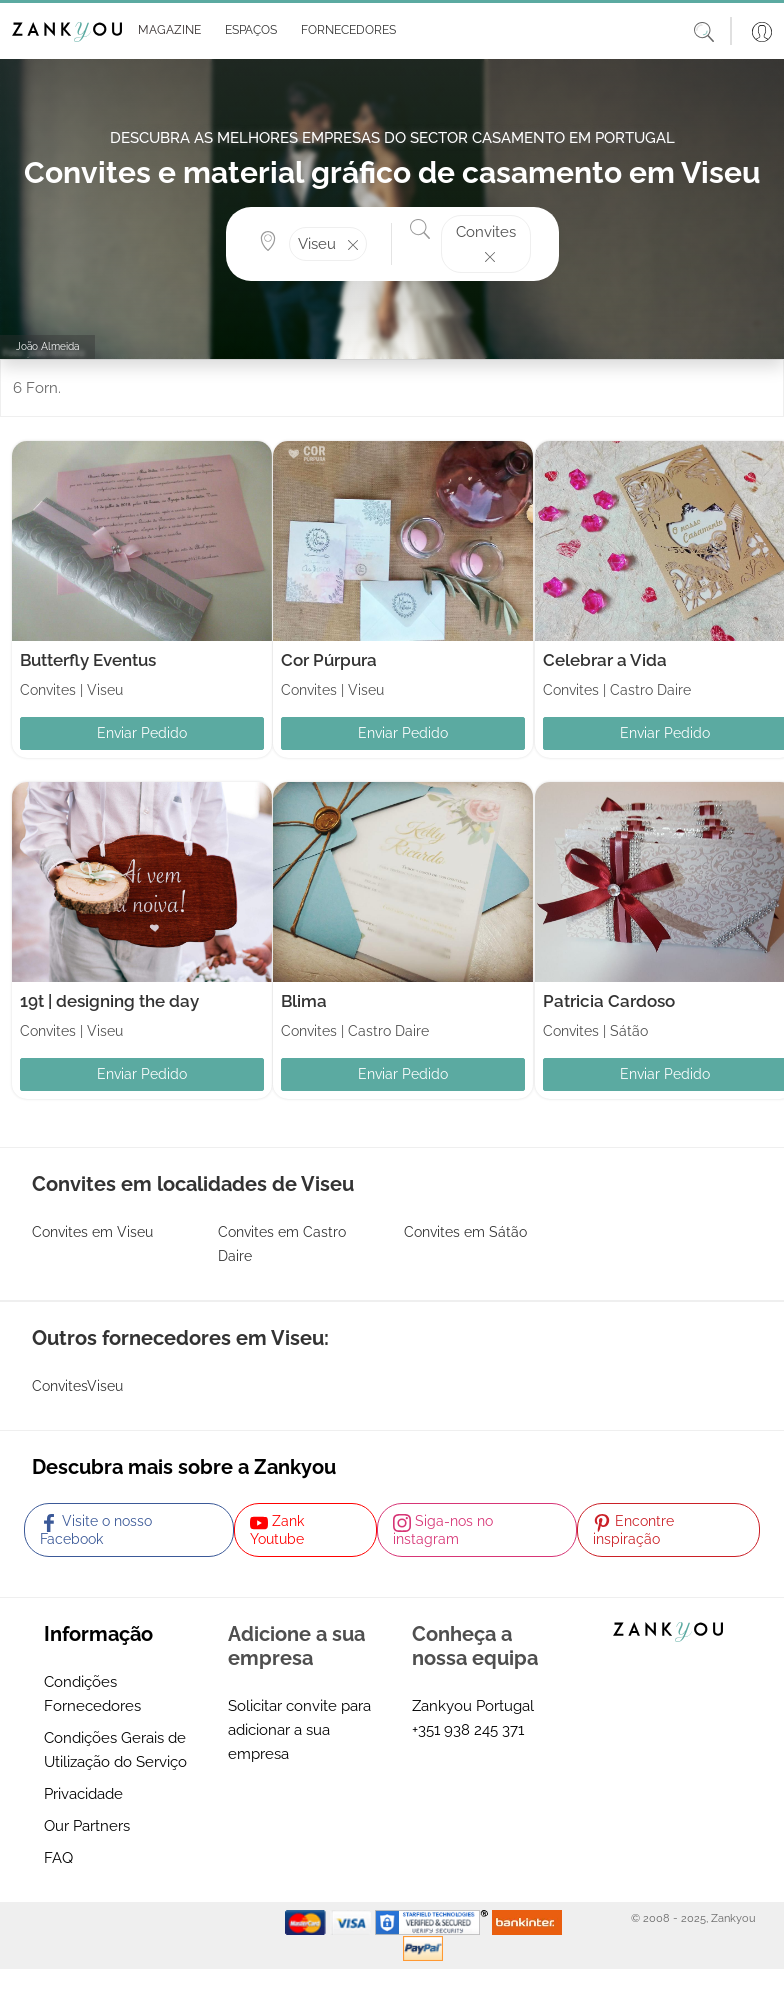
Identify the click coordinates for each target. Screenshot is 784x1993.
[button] (165, 31)
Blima (304, 1001)
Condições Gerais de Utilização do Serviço (115, 1750)
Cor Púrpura (329, 660)
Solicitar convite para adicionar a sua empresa (299, 1730)
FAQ (58, 1858)
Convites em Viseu (92, 1232)
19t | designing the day (109, 1001)
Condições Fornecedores (92, 1694)
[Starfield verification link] (434, 1922)
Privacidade (83, 1794)
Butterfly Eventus (88, 660)
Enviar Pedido (142, 733)
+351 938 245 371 (468, 1730)
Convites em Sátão (465, 1232)
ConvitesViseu (77, 1386)
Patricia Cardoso (609, 1001)
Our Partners (87, 1826)
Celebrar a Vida (605, 660)
